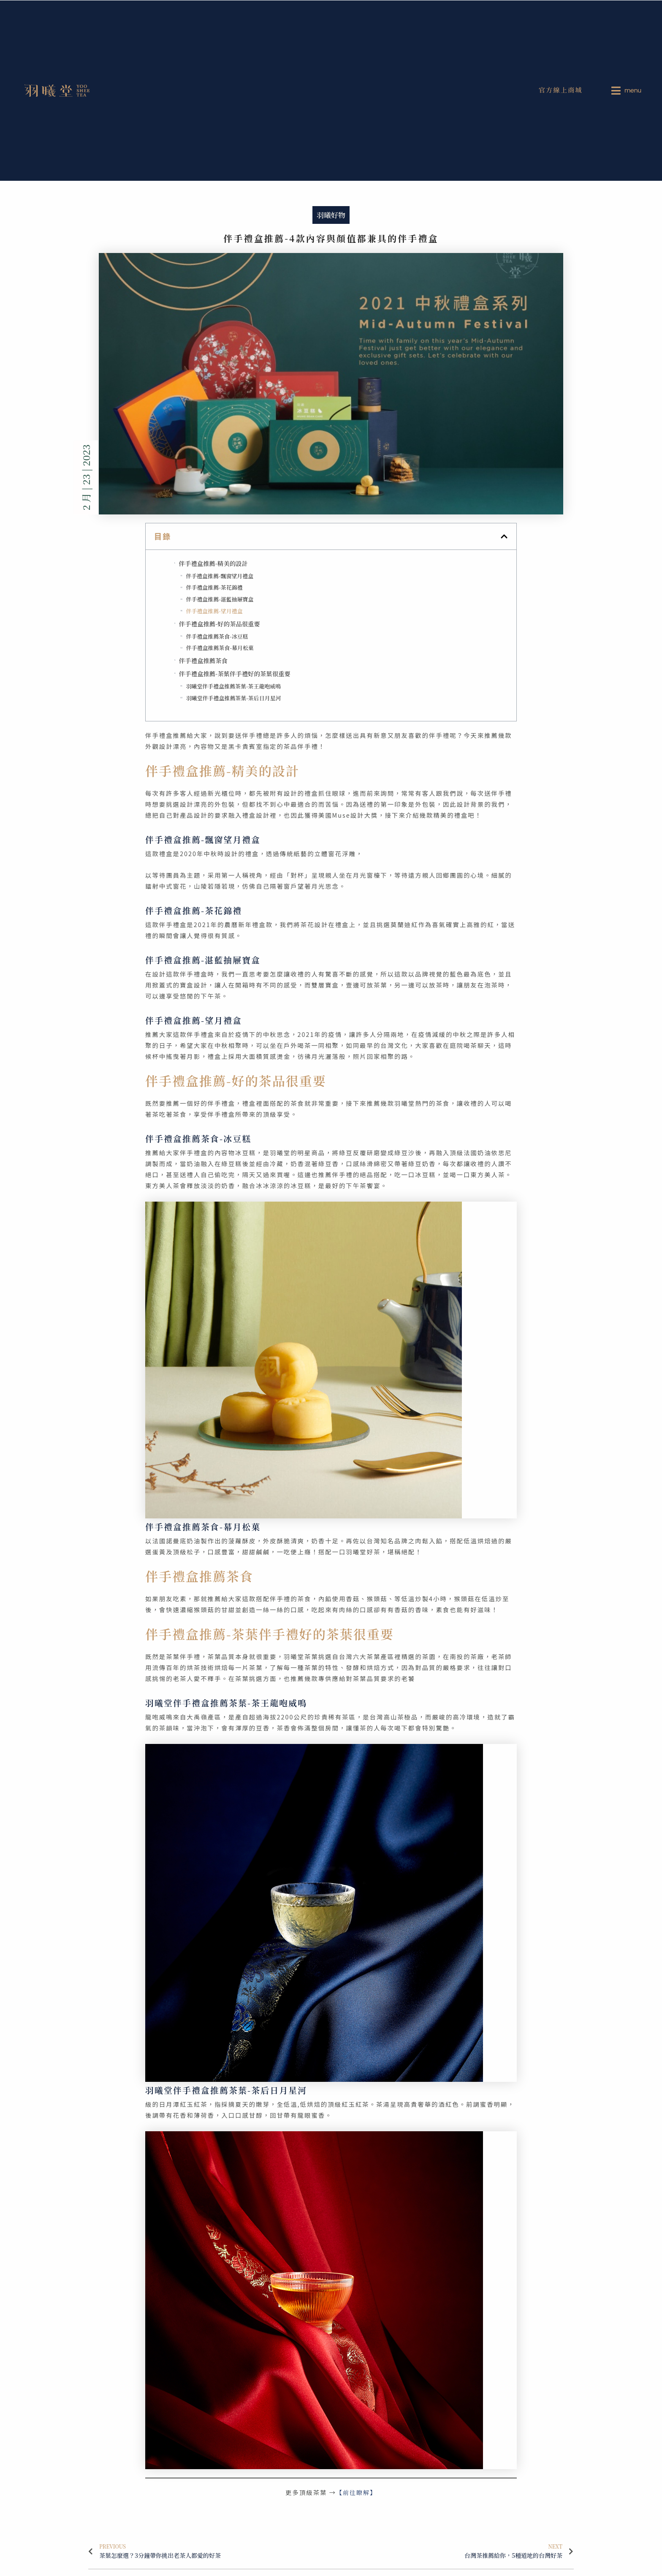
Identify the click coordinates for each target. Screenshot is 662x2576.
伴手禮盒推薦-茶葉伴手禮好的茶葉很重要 (234, 673)
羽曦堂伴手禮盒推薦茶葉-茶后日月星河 (233, 698)
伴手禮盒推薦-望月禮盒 (214, 611)
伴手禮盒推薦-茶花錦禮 (214, 587)
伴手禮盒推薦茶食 (203, 660)
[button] (504, 536)
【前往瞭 (350, 2492)
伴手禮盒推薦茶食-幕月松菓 (220, 648)
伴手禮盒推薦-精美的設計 (213, 563)
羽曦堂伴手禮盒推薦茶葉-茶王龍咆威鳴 (233, 686)
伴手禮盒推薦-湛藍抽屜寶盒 (220, 599)
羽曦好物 (331, 214)
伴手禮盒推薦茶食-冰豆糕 (217, 636)
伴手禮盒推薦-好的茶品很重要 (219, 623)
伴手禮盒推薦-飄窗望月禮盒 (219, 576)
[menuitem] (628, 90)
